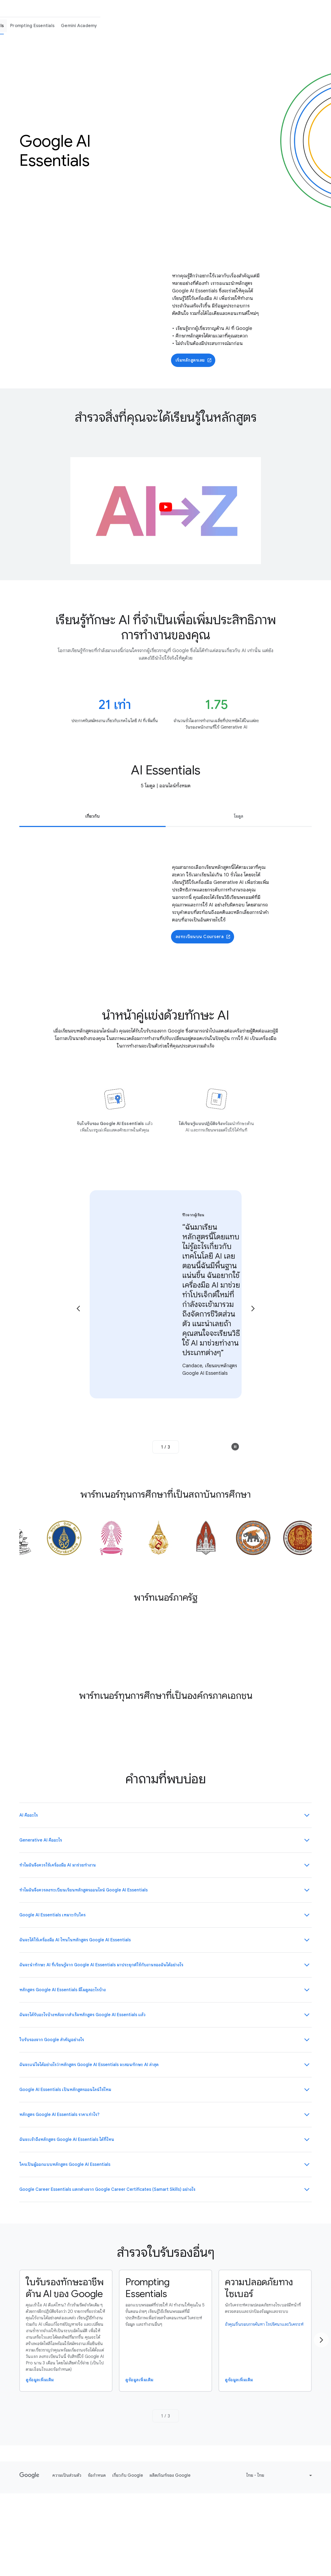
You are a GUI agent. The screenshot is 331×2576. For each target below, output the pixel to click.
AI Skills (200, 8)
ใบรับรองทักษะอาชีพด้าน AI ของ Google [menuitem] (163, 25)
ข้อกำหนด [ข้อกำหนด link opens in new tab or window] (97, 2475)
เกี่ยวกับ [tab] (92, 816)
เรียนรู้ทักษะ (141, 8)
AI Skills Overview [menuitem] (99, 25)
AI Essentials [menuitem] (221, 25)
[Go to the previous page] (78, 1308)
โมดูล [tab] (238, 816)
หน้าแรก (88, 8)
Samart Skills (172, 8)
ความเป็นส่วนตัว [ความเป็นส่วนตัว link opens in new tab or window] (66, 2475)
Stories (222, 8)
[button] (165, 510)
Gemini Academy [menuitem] (310, 25)
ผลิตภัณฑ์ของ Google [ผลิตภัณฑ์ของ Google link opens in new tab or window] (170, 2475)
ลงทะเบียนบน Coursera (203, 936)
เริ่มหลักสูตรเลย (194, 360)
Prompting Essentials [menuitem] (263, 25)
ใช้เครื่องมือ (113, 8)
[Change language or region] (280, 2475)
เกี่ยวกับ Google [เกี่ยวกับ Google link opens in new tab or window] (127, 2475)
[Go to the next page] (252, 1308)
